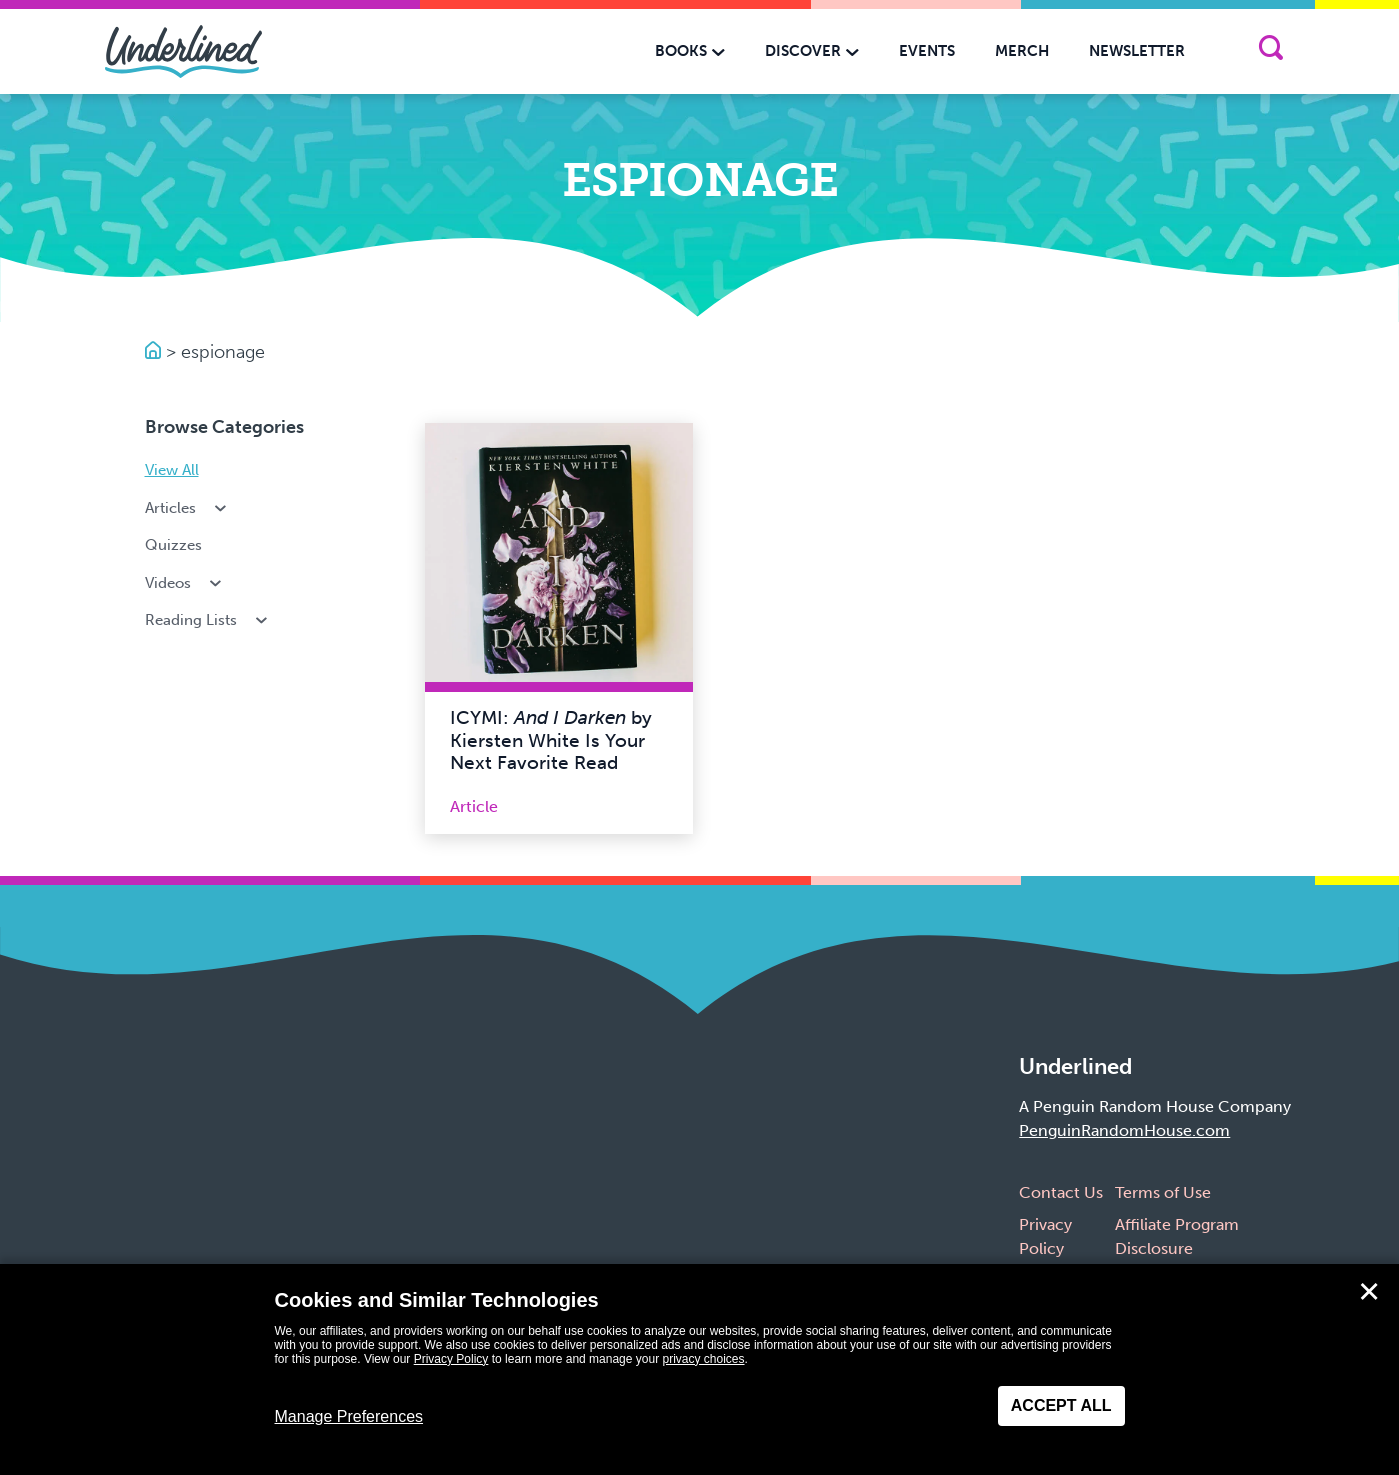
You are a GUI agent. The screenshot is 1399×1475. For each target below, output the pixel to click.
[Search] (1270, 51)
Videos (185, 583)
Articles (188, 508)
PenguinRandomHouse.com (1124, 1130)
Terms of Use (1163, 1192)
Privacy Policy (451, 1359)
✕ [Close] (1369, 1292)
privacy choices (703, 1359)
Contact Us (1061, 1192)
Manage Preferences (349, 1416)
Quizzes (173, 545)
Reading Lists (208, 620)
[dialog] (699, 1369)
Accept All (1061, 1405)
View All (172, 470)
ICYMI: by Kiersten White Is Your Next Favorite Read (551, 740)
